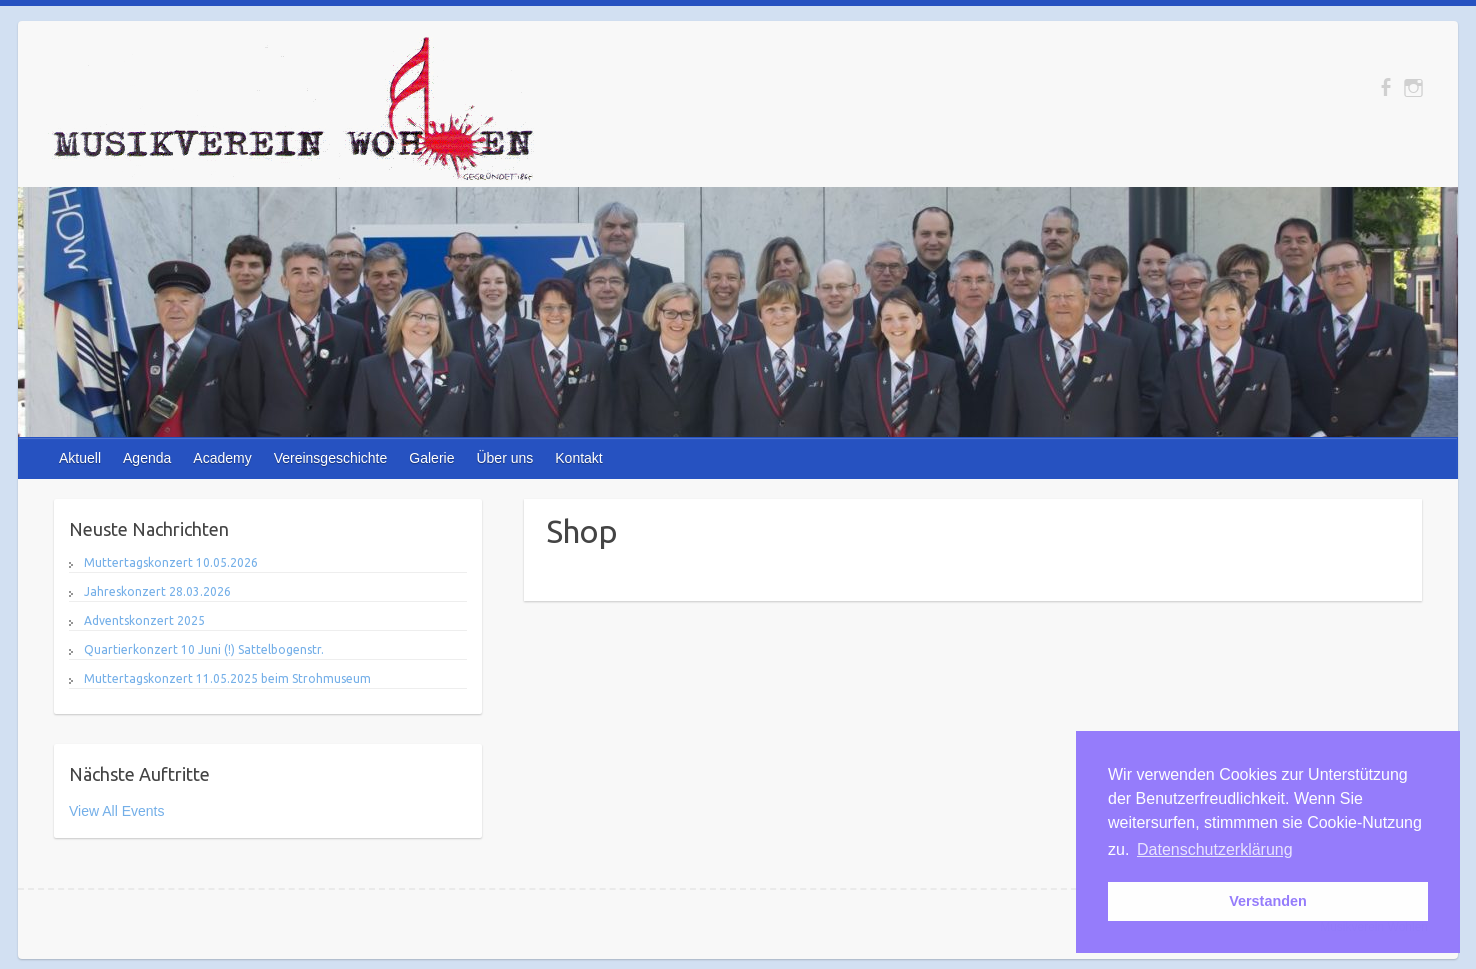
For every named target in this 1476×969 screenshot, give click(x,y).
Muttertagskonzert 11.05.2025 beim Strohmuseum (227, 678)
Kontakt (578, 458)
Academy (222, 458)
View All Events (116, 811)
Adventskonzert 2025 (144, 620)
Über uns (504, 458)
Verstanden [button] (1268, 901)
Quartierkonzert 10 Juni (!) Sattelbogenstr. (204, 649)
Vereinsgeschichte (331, 458)
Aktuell (80, 458)
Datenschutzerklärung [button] (1215, 849)
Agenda (147, 458)
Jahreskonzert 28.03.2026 (157, 591)
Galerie (431, 458)
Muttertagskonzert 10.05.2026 (171, 562)
